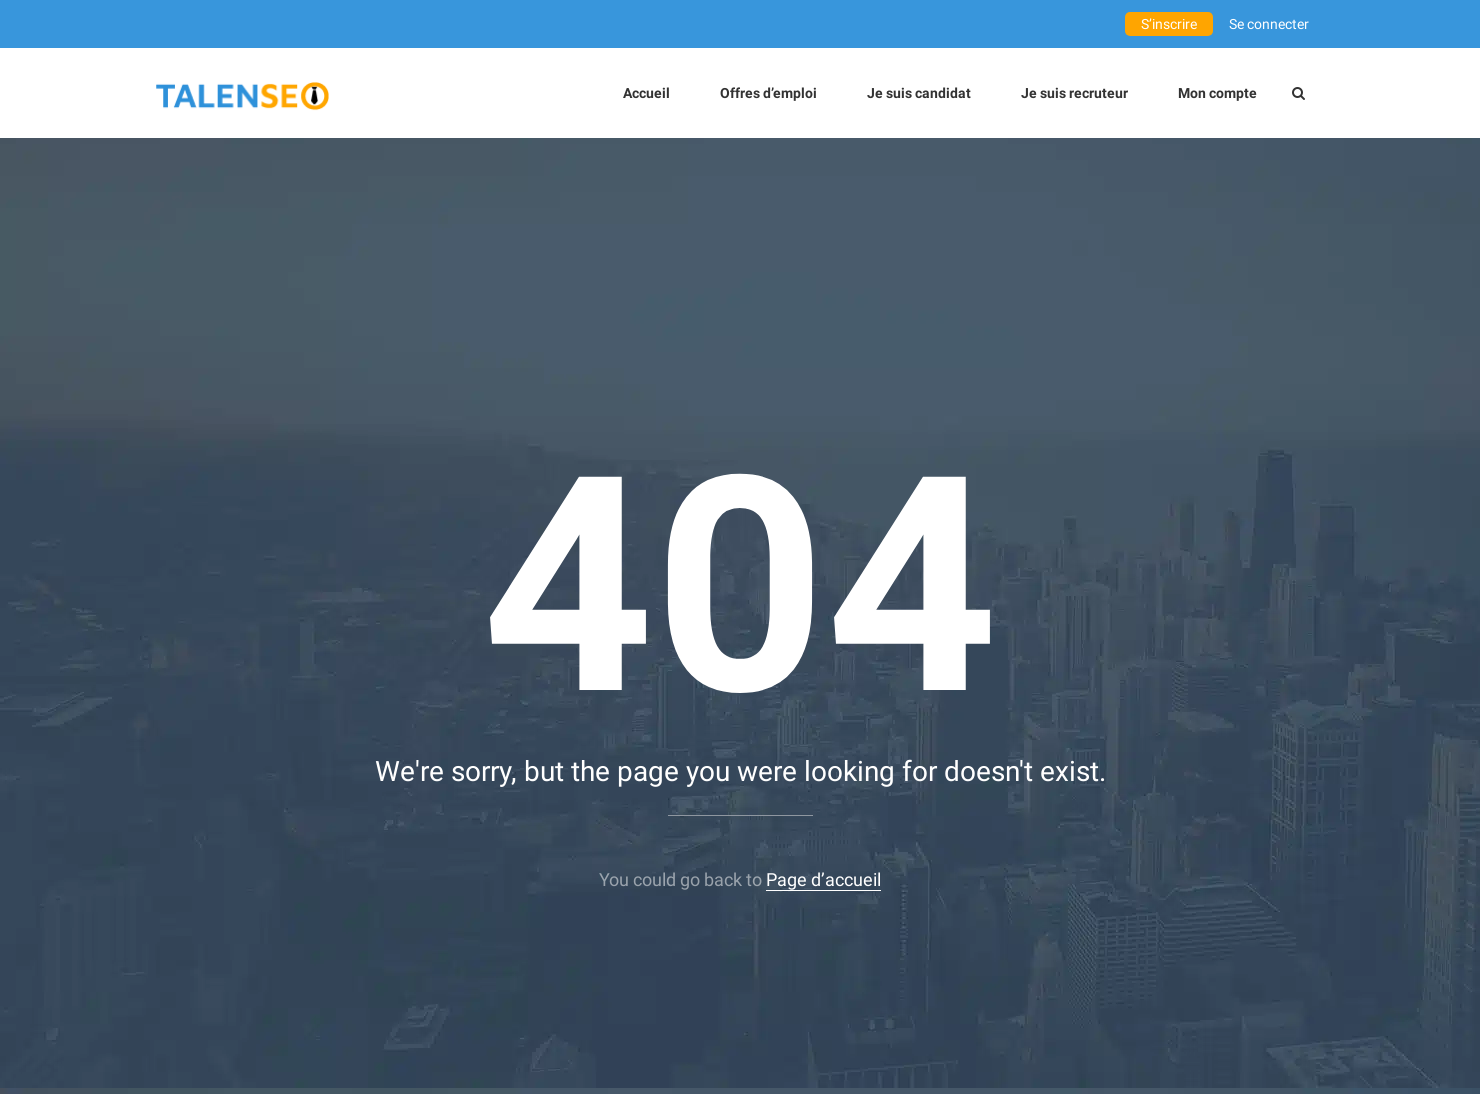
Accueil (646, 93)
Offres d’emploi (768, 93)
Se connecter (1269, 24)
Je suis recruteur (1074, 93)
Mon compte (1217, 93)
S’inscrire (1169, 24)
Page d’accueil (823, 879)
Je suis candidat (919, 93)
